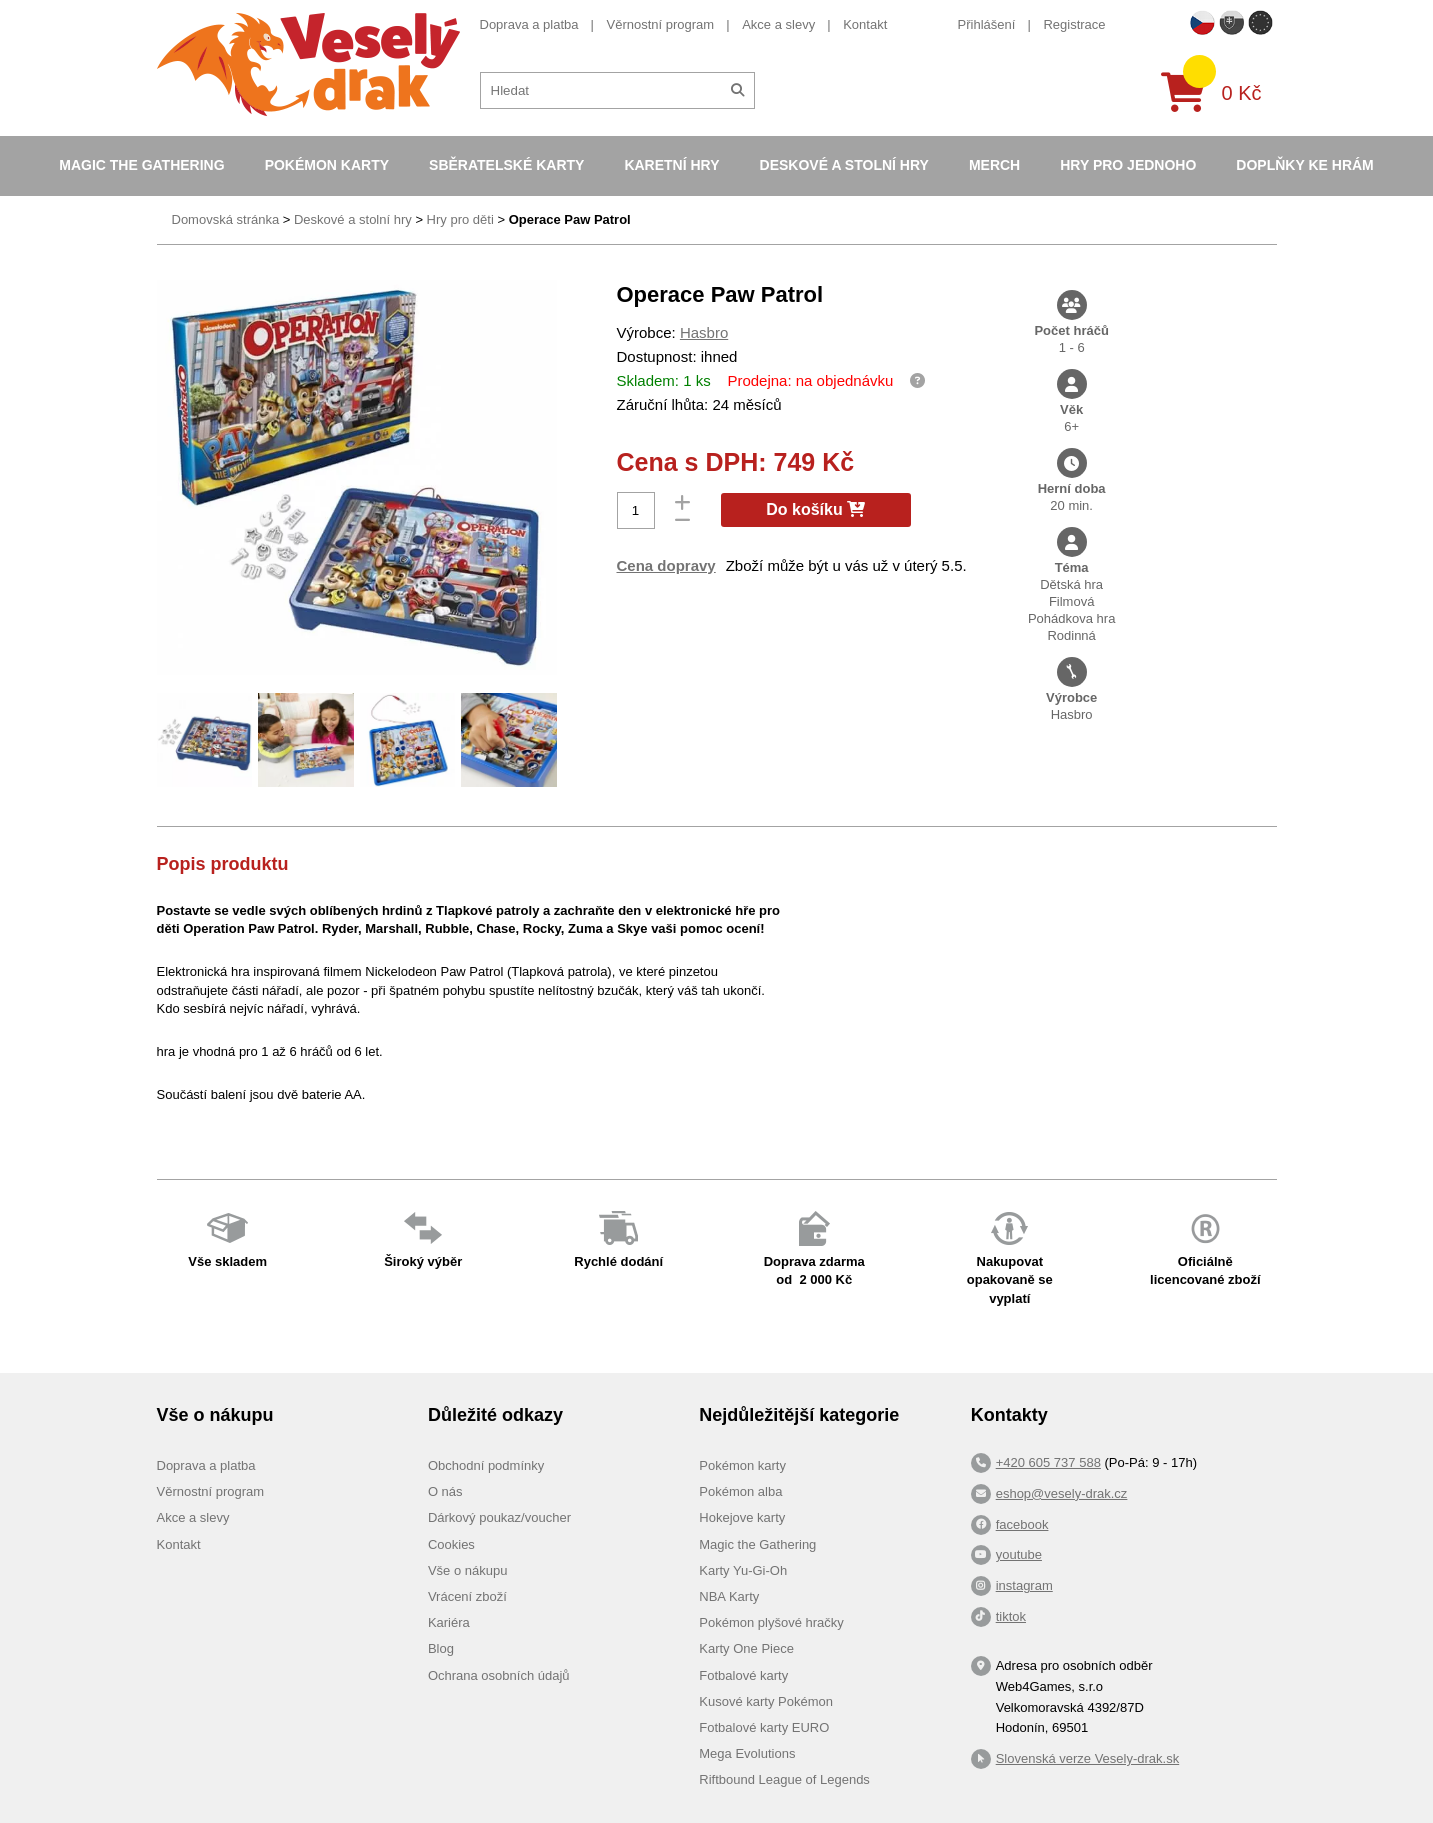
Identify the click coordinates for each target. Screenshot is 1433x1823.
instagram (1024, 1585)
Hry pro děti (460, 219)
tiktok (1011, 1616)
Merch (994, 165)
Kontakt (865, 24)
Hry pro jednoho (1128, 165)
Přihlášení (987, 24)
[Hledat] (737, 90)
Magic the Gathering (141, 165)
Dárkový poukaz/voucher (499, 1517)
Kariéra (449, 1622)
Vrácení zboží (467, 1596)
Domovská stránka (226, 219)
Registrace (1074, 24)
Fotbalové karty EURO (764, 1727)
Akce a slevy (778, 24)
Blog (441, 1648)
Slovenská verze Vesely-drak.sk (1088, 1758)
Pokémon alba (740, 1491)
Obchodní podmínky (486, 1465)
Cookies (451, 1544)
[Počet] (636, 510)
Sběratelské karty (506, 165)
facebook (1022, 1524)
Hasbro (704, 332)
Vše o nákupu (468, 1570)
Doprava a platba (529, 24)
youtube (1019, 1554)
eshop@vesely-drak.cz (1062, 1493)
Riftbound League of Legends (784, 1779)
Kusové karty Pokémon (766, 1701)
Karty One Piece (746, 1648)
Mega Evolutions (747, 1753)
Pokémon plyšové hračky (771, 1622)
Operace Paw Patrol (570, 219)
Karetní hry (671, 165)
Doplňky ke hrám (1304, 165)
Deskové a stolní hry (844, 165)
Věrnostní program (661, 24)
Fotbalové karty (743, 1675)
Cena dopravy (666, 565)
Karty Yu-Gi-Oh (743, 1570)
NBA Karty (729, 1596)
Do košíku (815, 509)
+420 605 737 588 (1048, 1462)
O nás (445, 1491)
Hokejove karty (742, 1517)
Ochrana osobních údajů (499, 1675)
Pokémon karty (327, 165)
